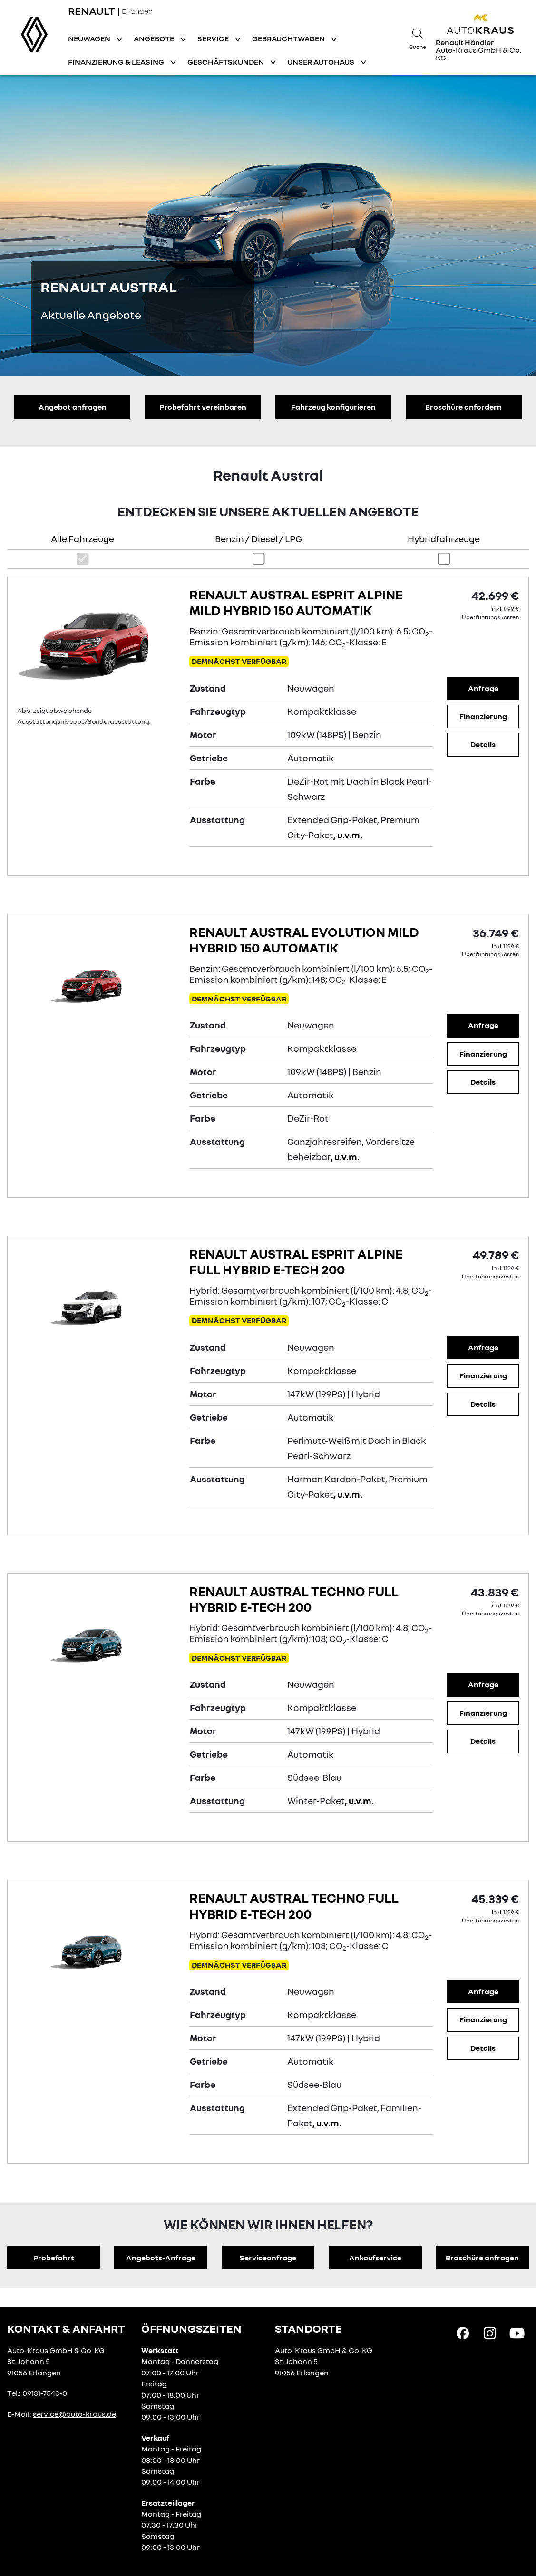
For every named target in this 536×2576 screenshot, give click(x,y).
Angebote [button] (154, 38)
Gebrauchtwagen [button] (289, 38)
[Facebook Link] (463, 2332)
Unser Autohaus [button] (321, 62)
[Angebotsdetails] (96, 645)
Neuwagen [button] (90, 38)
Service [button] (213, 38)
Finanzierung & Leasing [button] (117, 62)
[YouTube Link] (517, 2332)
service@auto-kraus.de (74, 2414)
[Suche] (417, 37)
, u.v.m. (347, 834)
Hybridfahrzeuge (444, 538)
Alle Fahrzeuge (82, 538)
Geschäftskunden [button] (226, 62)
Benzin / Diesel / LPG (258, 538)
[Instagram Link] (490, 2332)
